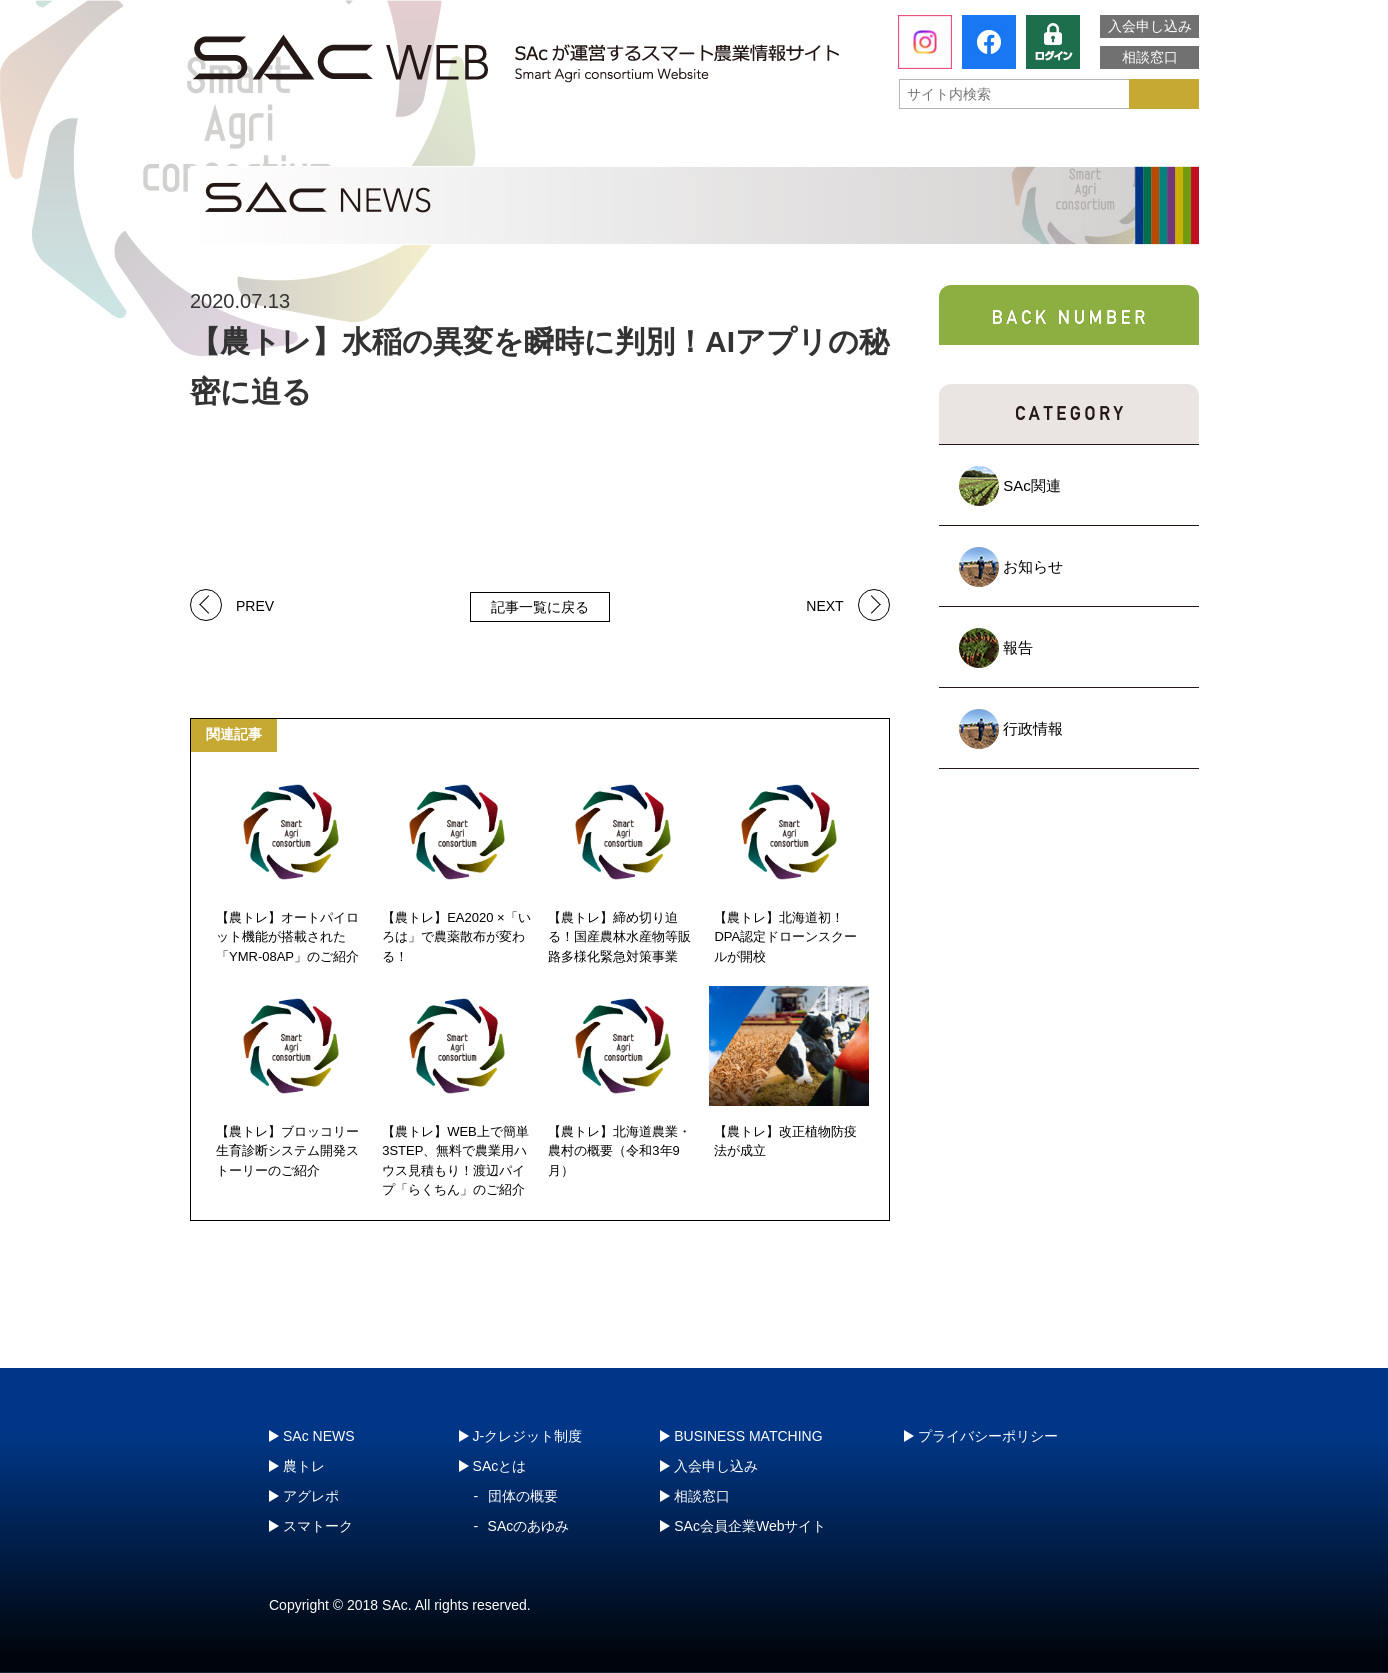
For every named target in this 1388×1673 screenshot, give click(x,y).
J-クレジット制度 (1091, 144)
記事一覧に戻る (540, 607)
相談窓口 (1150, 57)
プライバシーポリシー (988, 1436)
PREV (255, 604)
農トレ (495, 145)
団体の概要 (523, 1496)
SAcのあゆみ (529, 1526)
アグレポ (697, 145)
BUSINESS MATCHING (748, 1436)
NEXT (824, 604)
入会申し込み (1150, 26)
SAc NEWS (319, 1436)
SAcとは (283, 145)
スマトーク (899, 145)
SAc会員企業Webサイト (750, 1526)
